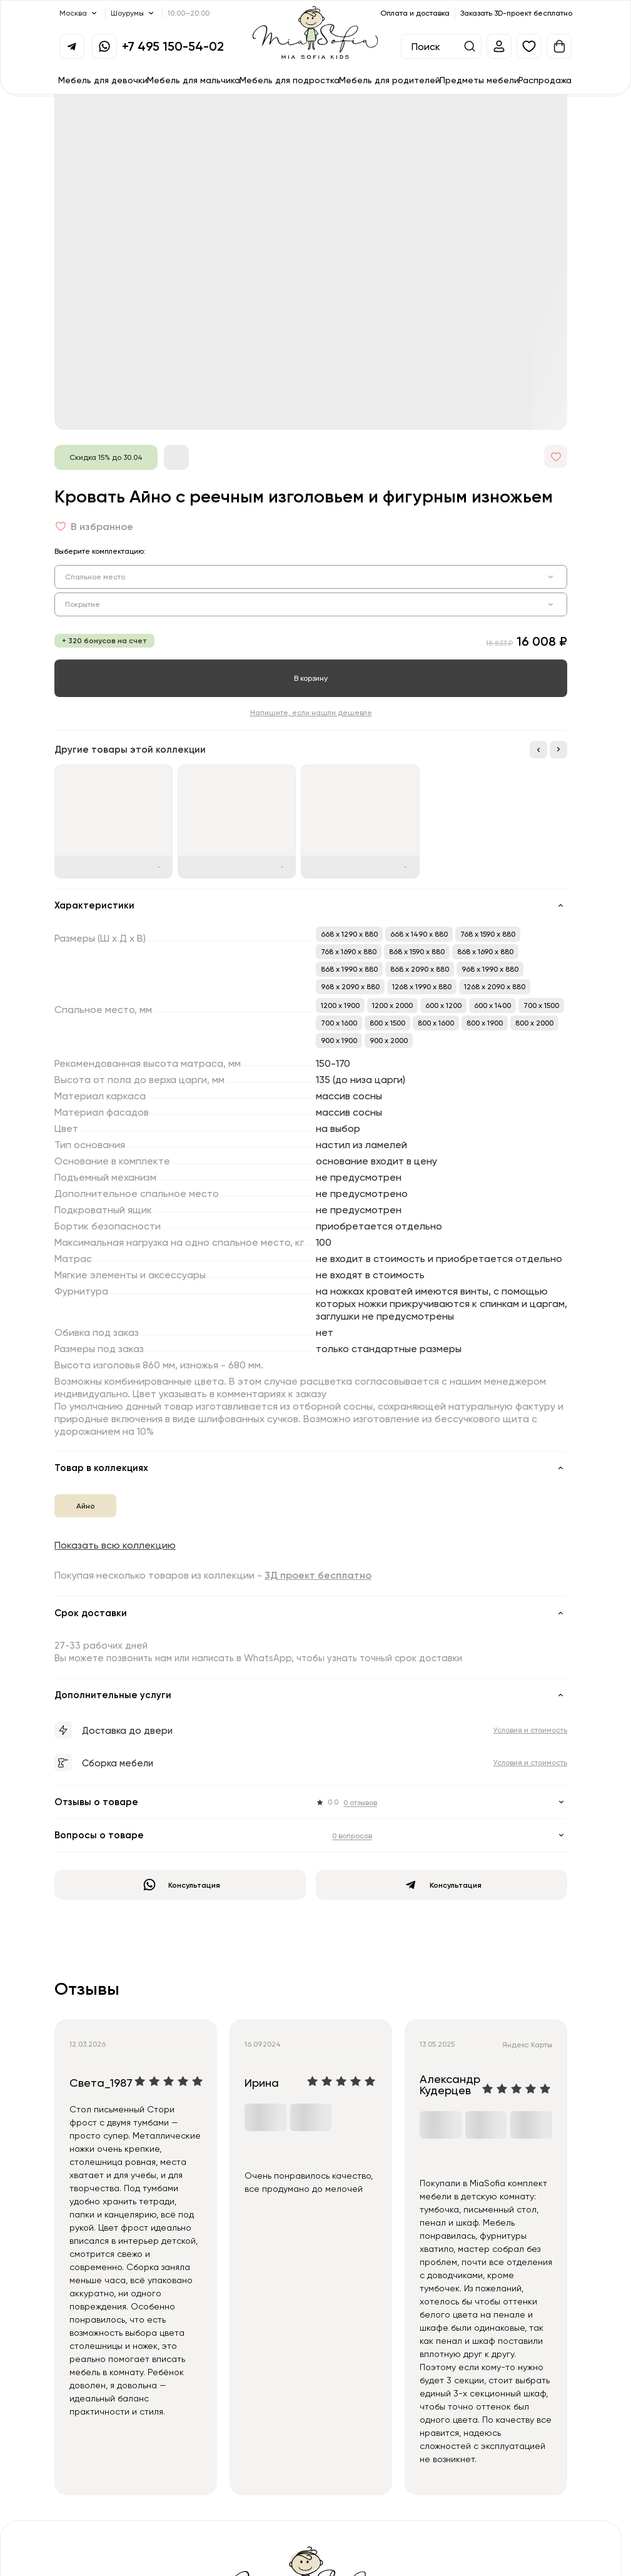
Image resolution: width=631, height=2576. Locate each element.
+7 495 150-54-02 (173, 46)
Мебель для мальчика (193, 79)
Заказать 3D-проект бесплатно (516, 13)
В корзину (311, 678)
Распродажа (545, 79)
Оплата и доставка (415, 13)
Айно (85, 1506)
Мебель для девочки (103, 79)
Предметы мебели (479, 79)
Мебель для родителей (389, 79)
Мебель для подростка (290, 79)
